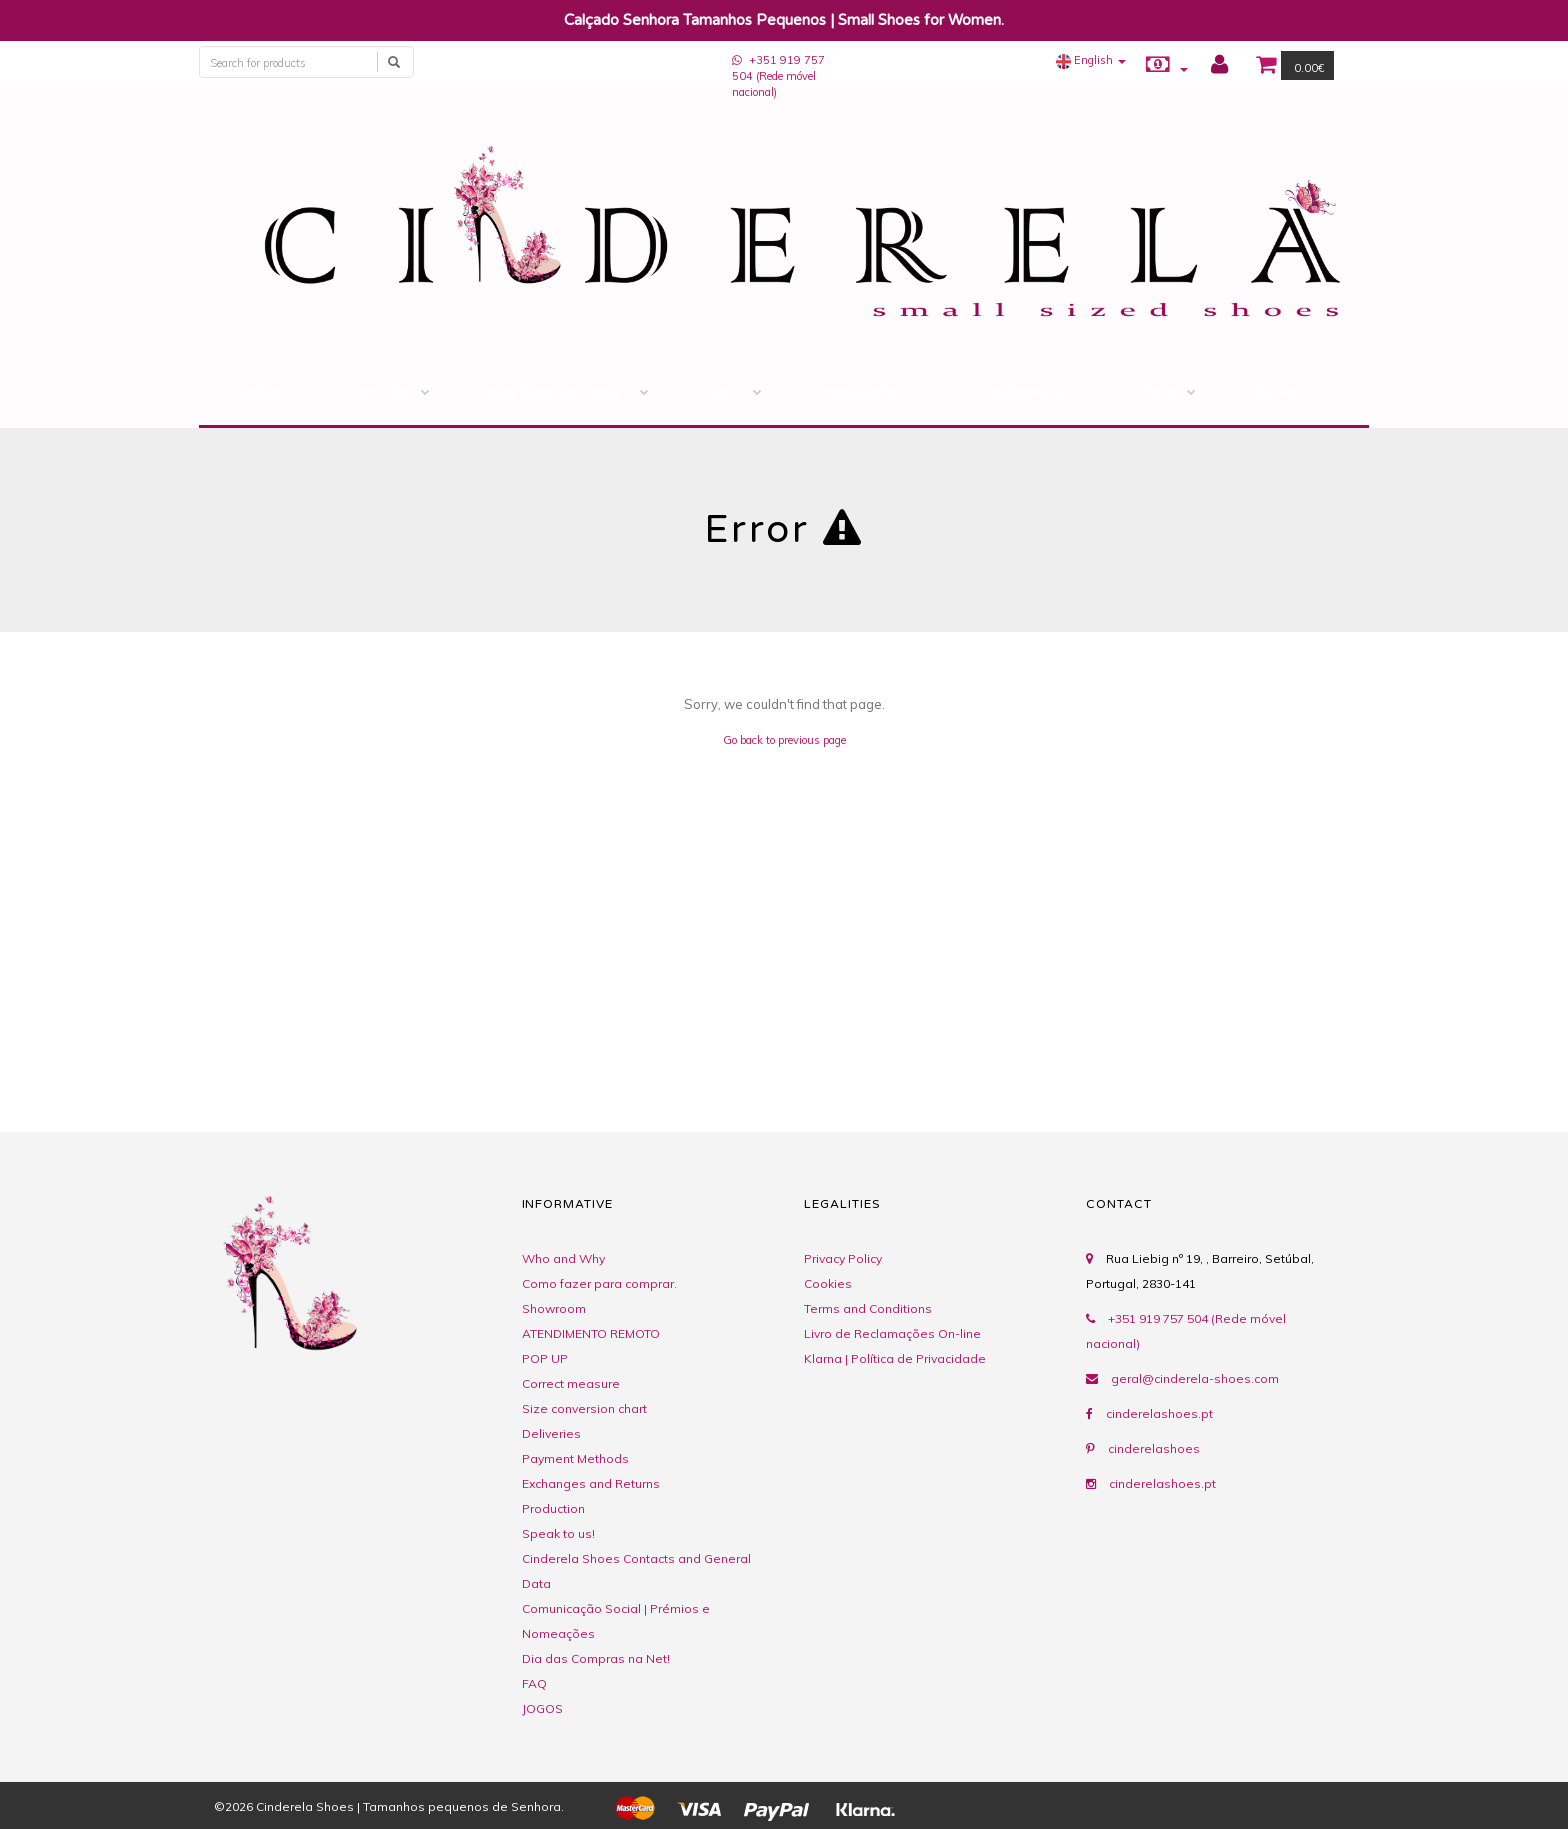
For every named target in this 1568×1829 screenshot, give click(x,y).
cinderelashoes (1154, 1448)
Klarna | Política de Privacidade (895, 1358)
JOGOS (542, 1708)
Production (553, 1508)
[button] (1091, 60)
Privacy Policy (843, 1258)
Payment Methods (575, 1458)
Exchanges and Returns (591, 1483)
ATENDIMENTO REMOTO (591, 1333)
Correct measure (571, 1383)
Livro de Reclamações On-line (892, 1333)
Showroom (554, 1308)
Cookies (828, 1283)
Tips (1160, 393)
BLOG (1277, 393)
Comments (1021, 393)
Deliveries (551, 1433)
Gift (725, 393)
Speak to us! (558, 1533)
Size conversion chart (584, 1408)
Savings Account (559, 393)
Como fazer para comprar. (599, 1283)
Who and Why (563, 1258)
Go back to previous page (784, 740)
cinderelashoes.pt (1159, 1413)
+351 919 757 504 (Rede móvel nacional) (778, 75)
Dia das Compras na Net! (596, 1658)
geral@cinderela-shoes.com (1195, 1378)
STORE (386, 393)
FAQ (534, 1683)
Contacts (860, 393)
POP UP (545, 1358)
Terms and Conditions (868, 1308)
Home (260, 393)
